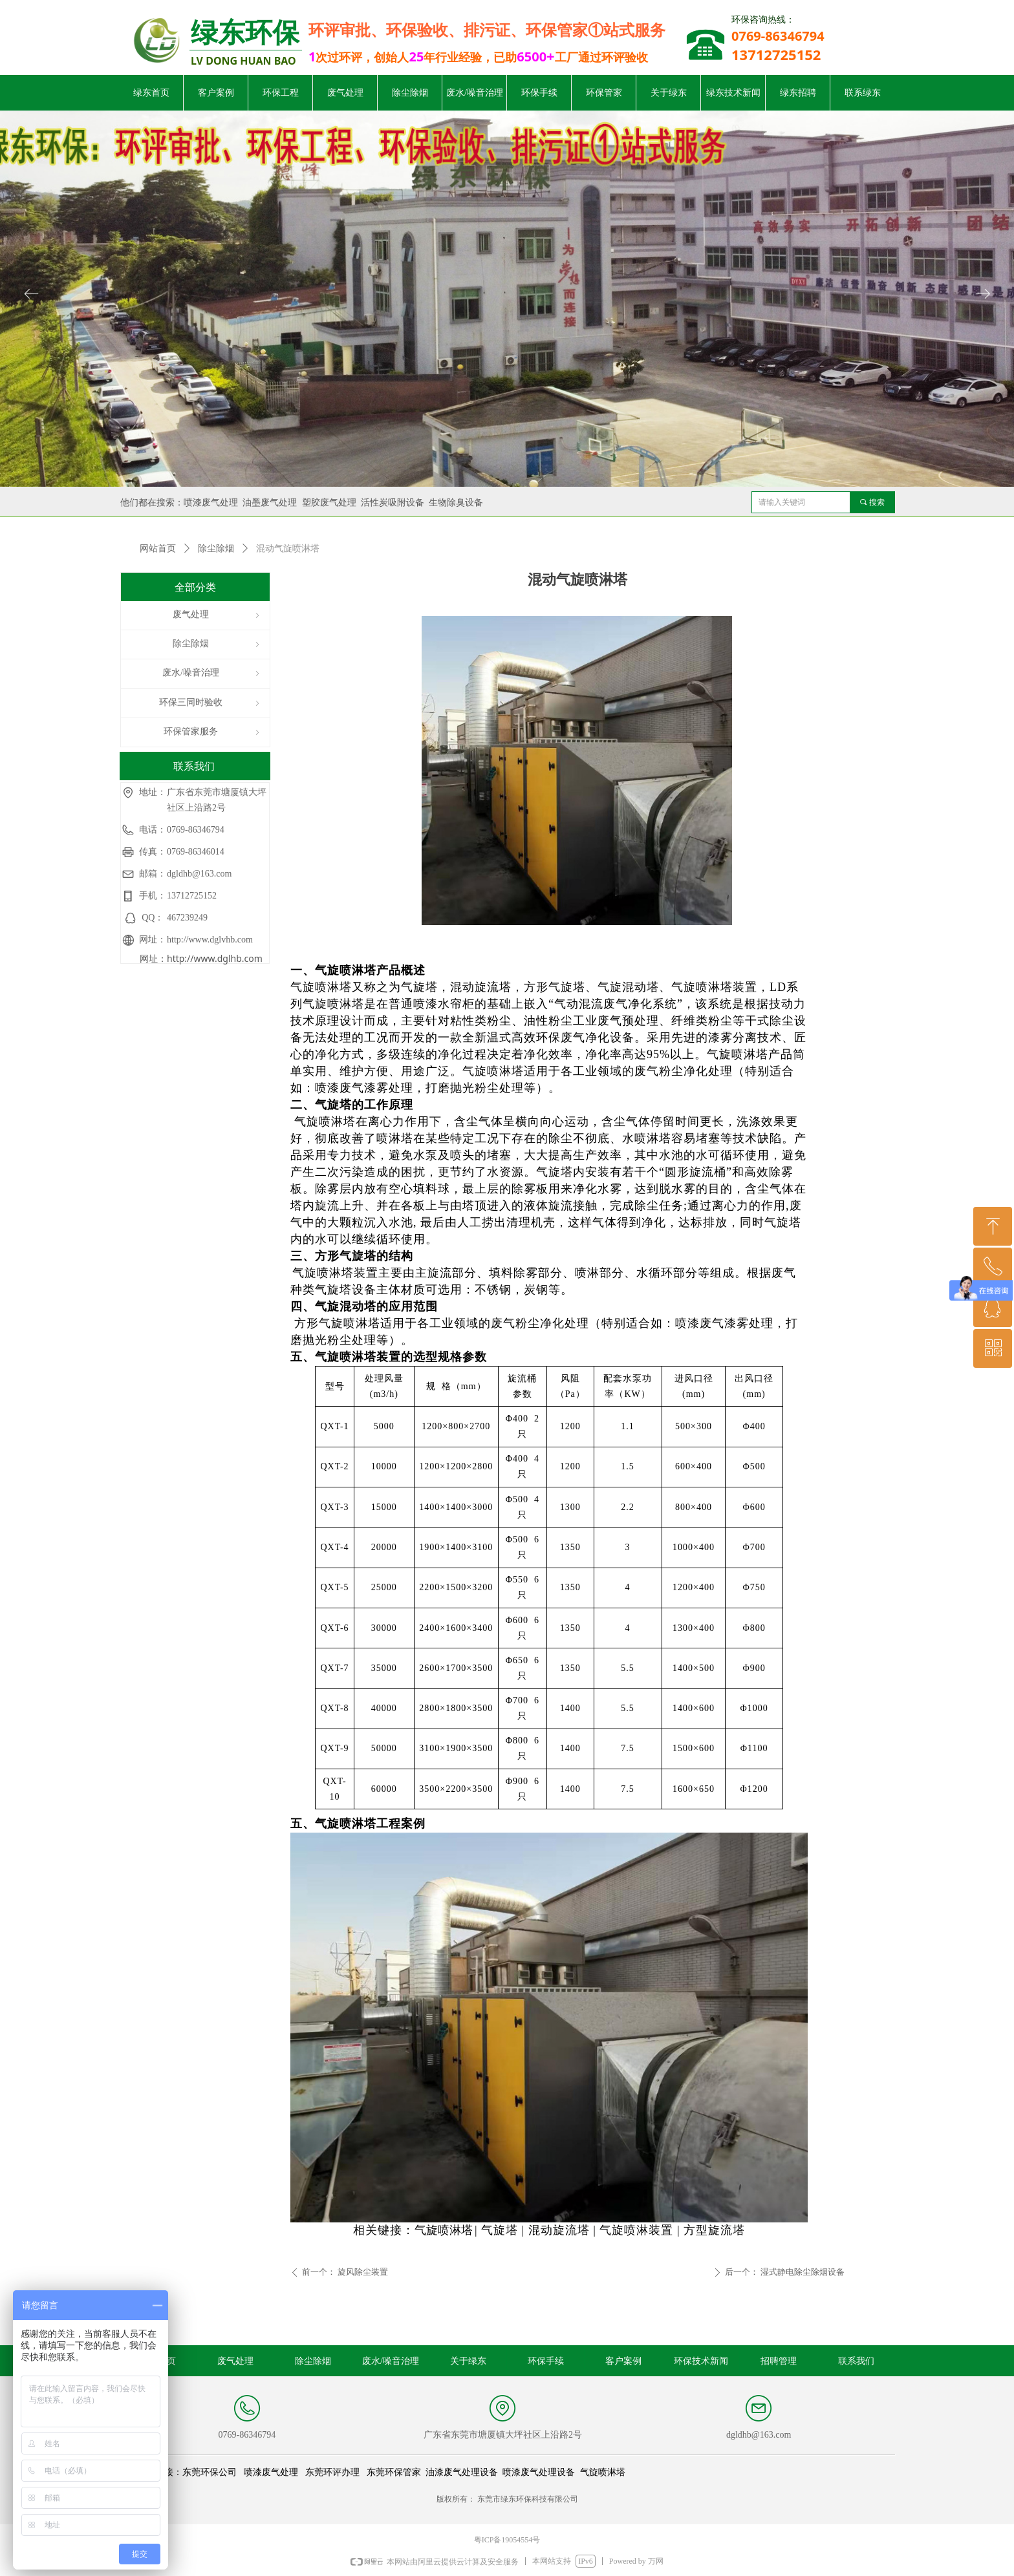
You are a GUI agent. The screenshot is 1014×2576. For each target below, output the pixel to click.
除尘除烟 (216, 548)
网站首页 (158, 548)
